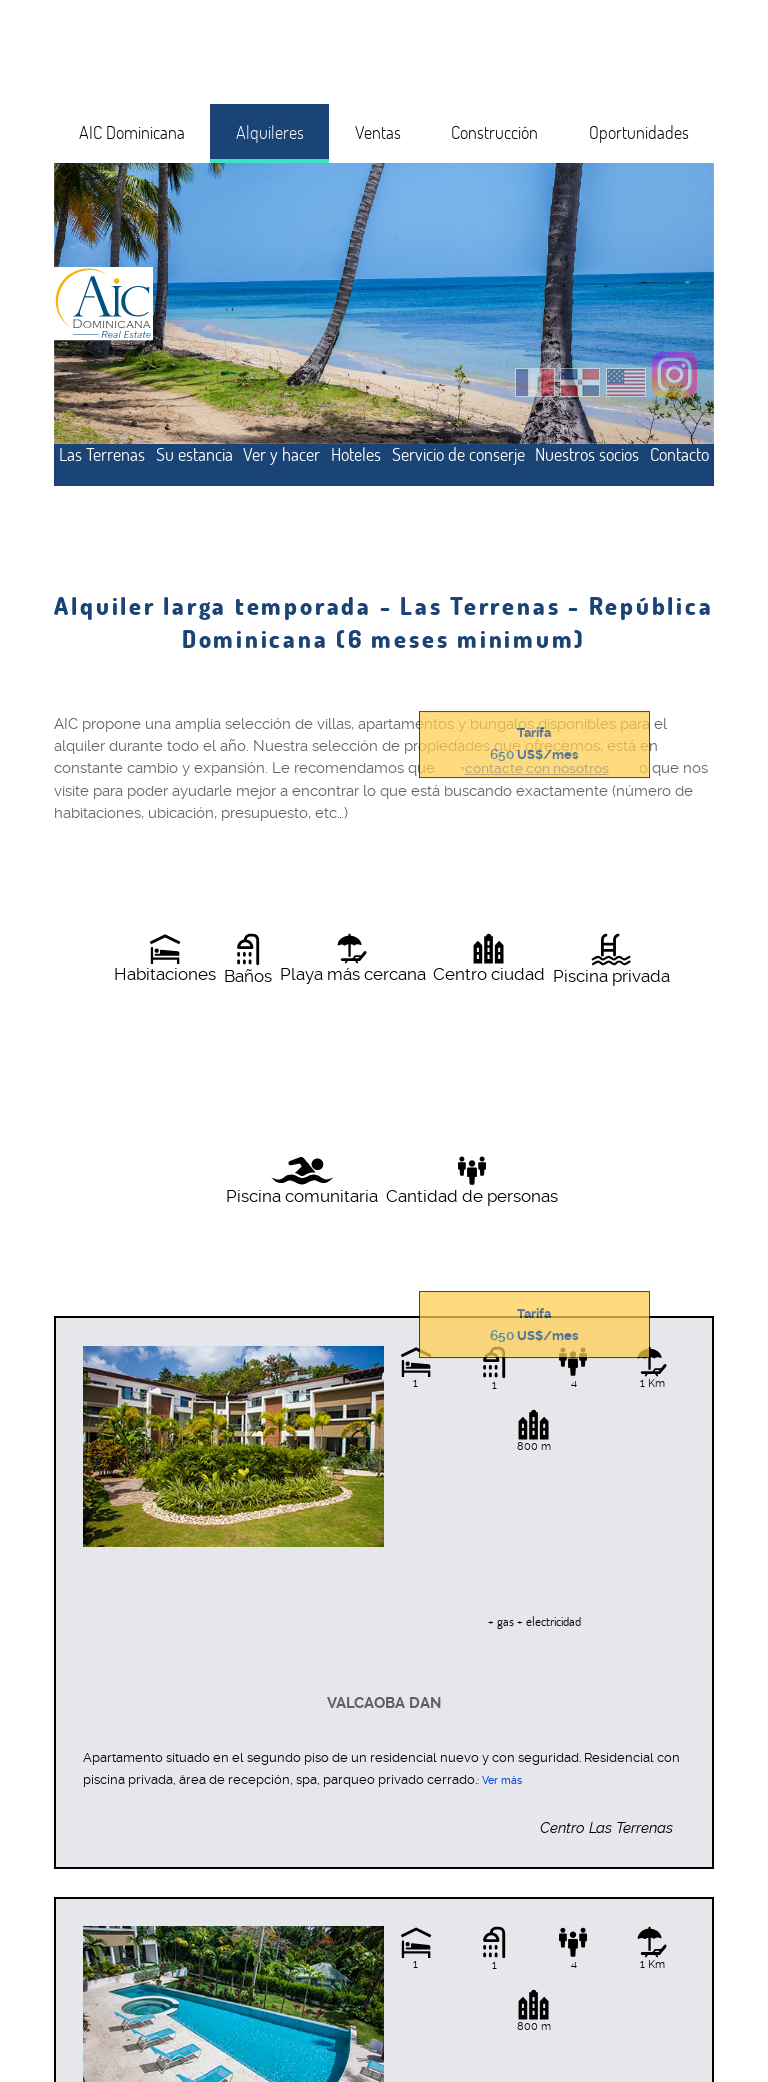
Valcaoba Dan (384, 1703)
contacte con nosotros (537, 768)
